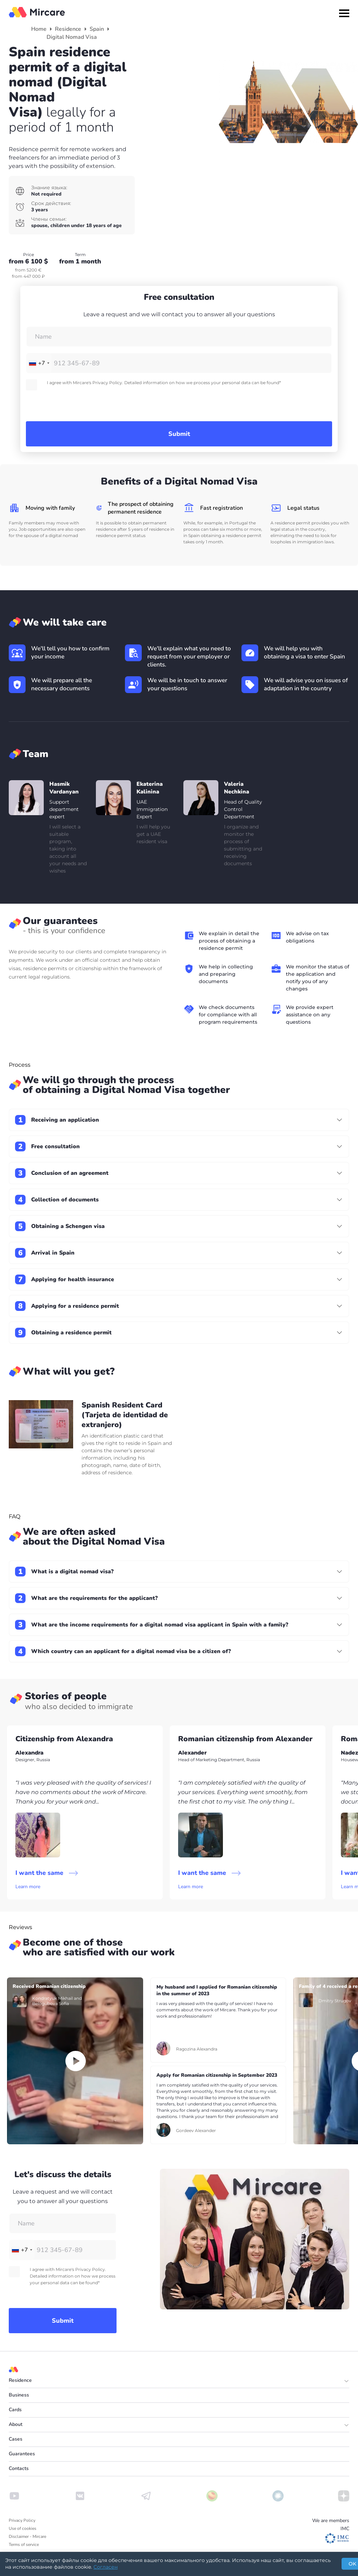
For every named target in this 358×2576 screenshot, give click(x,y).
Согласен (105, 2567)
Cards (15, 2409)
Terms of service (24, 2544)
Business (19, 2395)
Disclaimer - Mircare (27, 2536)
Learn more (27, 1886)
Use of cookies (22, 2528)
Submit (179, 434)
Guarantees (22, 2453)
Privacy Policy (22, 2520)
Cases (15, 2439)
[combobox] (38, 363)
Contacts (19, 2468)
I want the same (46, 1873)
